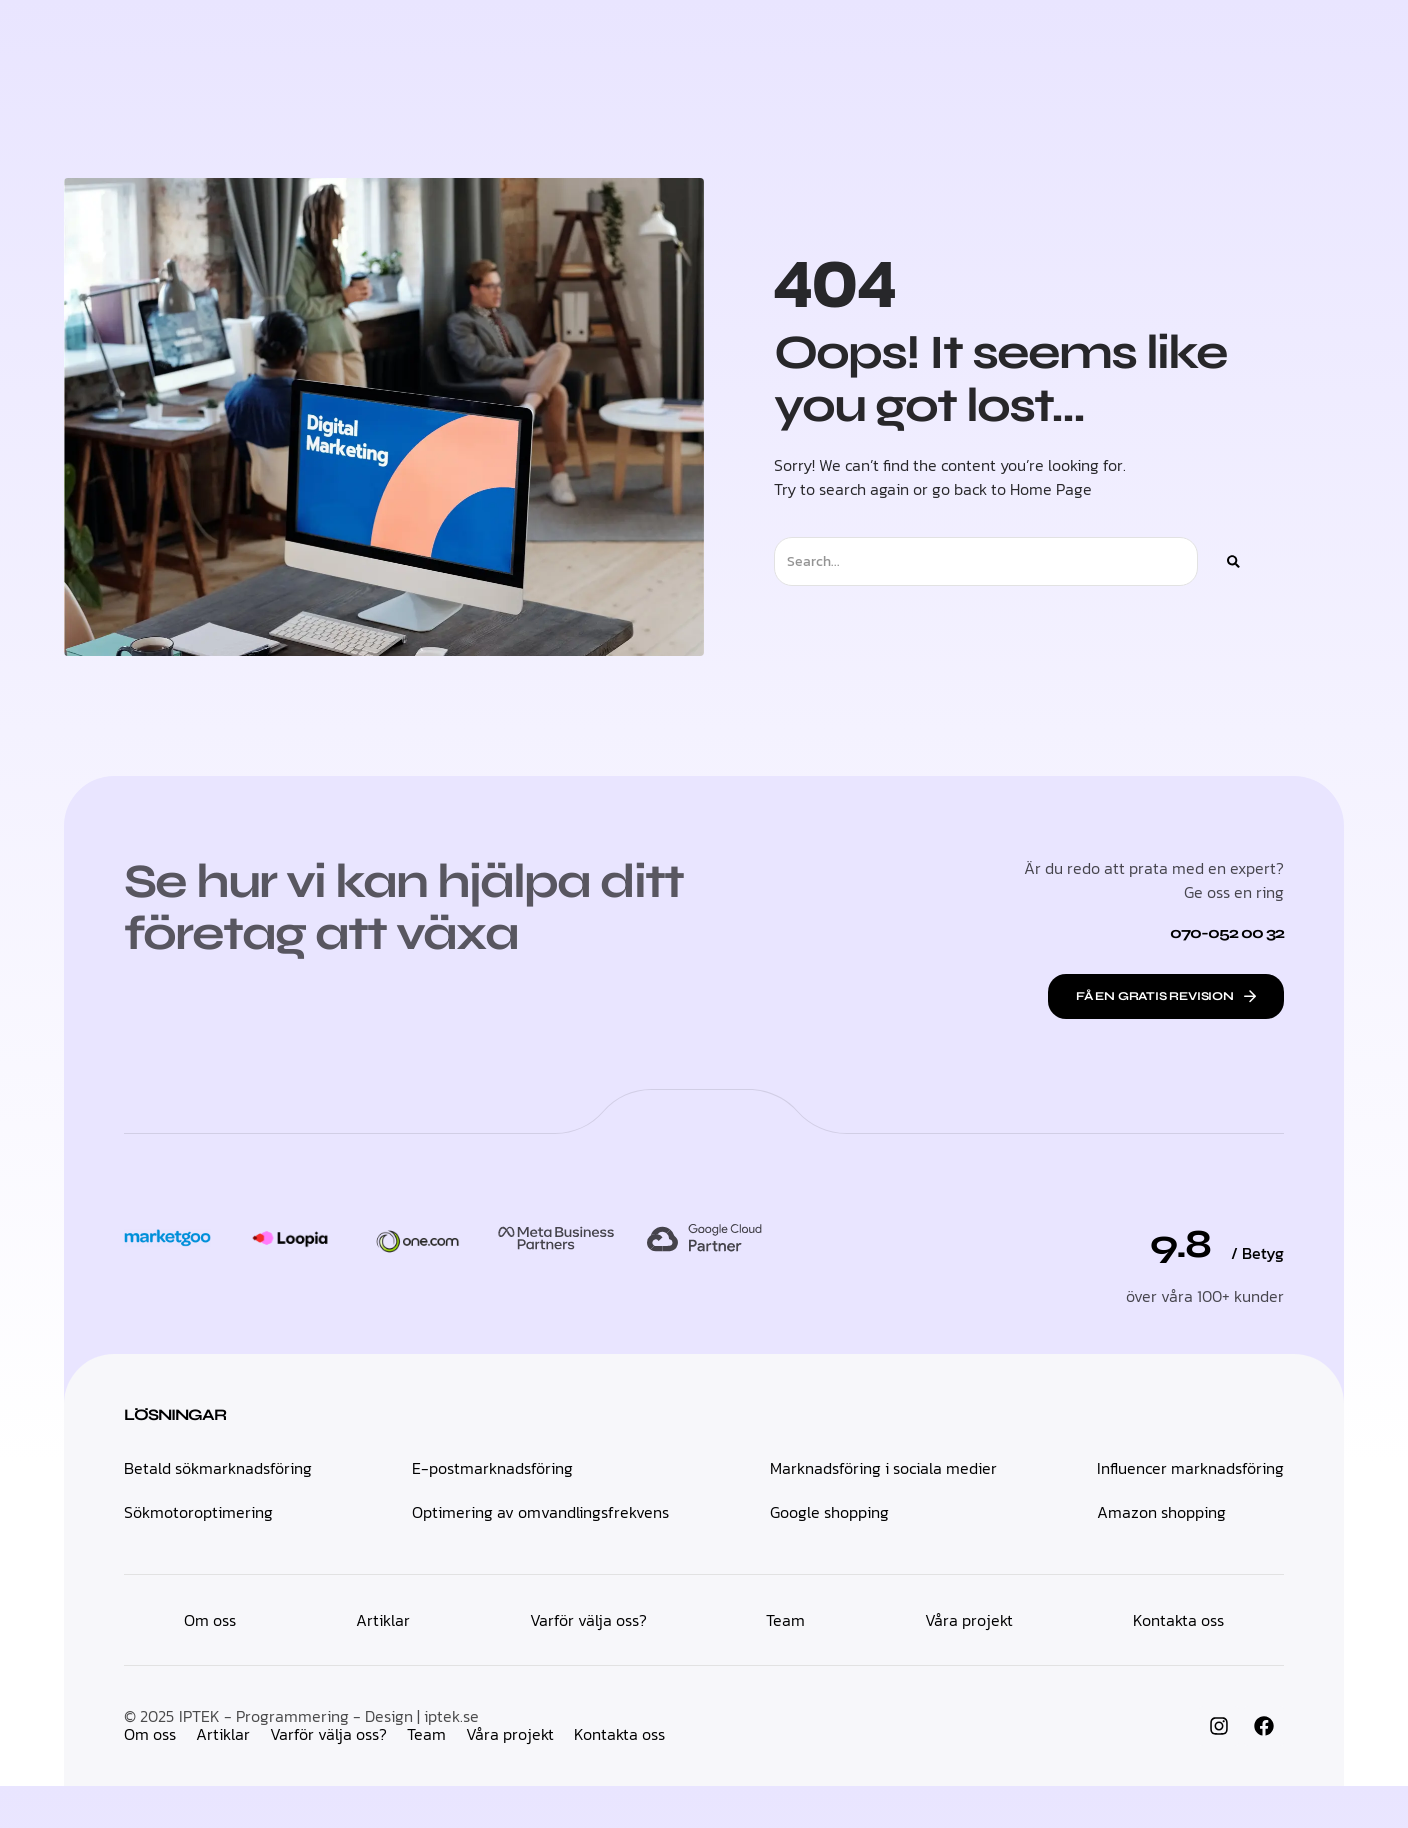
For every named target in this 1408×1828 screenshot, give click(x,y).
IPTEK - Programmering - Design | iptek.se (329, 1758)
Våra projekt (510, 1776)
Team (426, 1776)
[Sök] (1233, 601)
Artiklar (223, 1776)
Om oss (150, 1776)
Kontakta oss (619, 1776)
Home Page (1051, 529)
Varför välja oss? (328, 1776)
